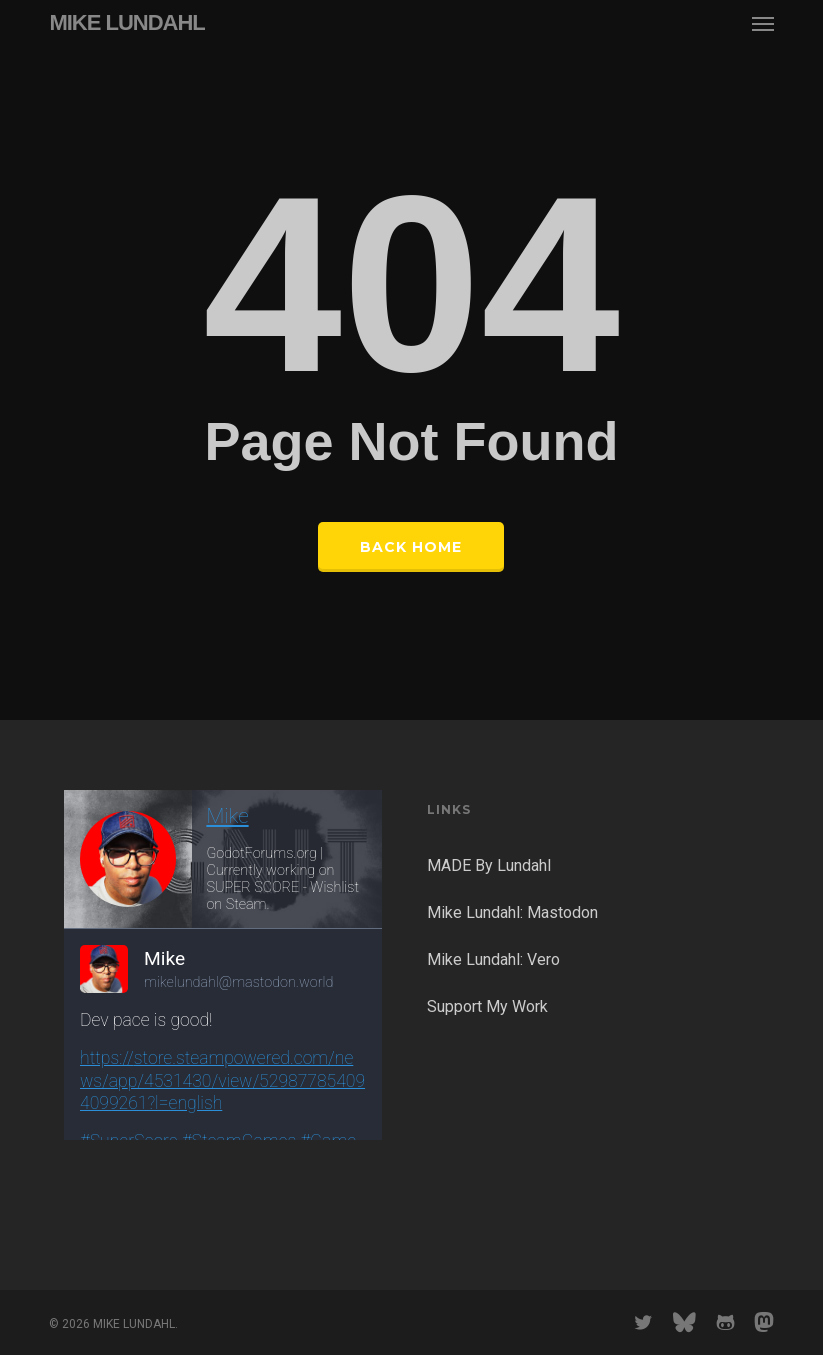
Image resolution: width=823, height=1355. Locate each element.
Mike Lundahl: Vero (493, 959)
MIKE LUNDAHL (126, 23)
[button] (763, 23)
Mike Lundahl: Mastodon (512, 912)
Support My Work (487, 1006)
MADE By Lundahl (489, 865)
